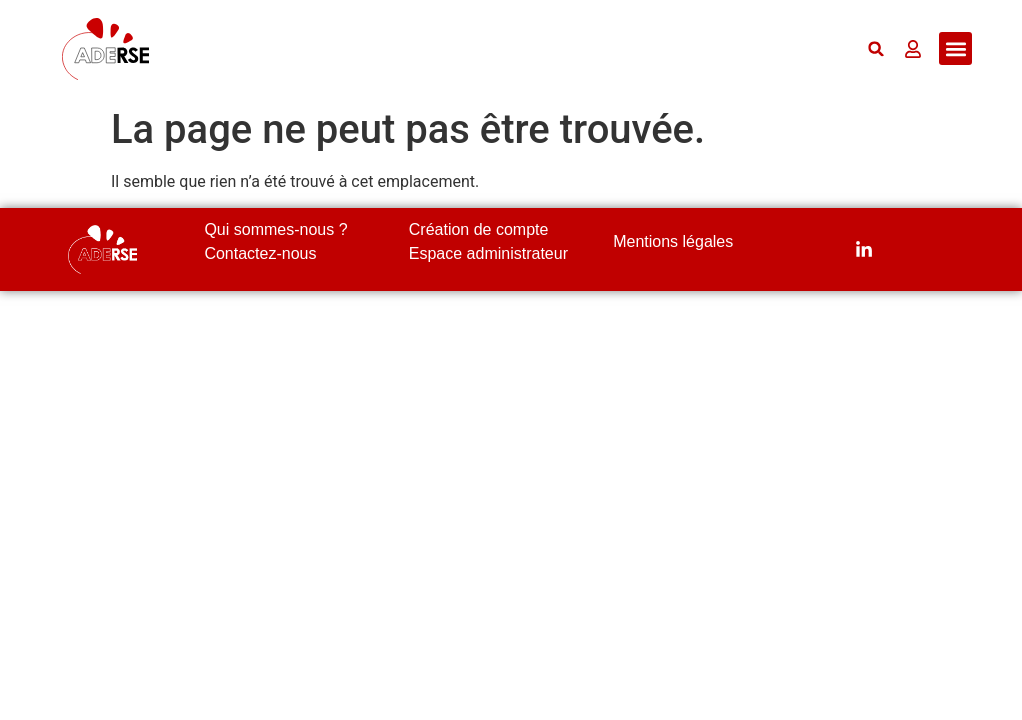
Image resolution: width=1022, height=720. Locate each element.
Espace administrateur (488, 253)
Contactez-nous (260, 253)
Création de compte (479, 229)
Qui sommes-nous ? (275, 229)
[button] (876, 48)
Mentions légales (673, 241)
